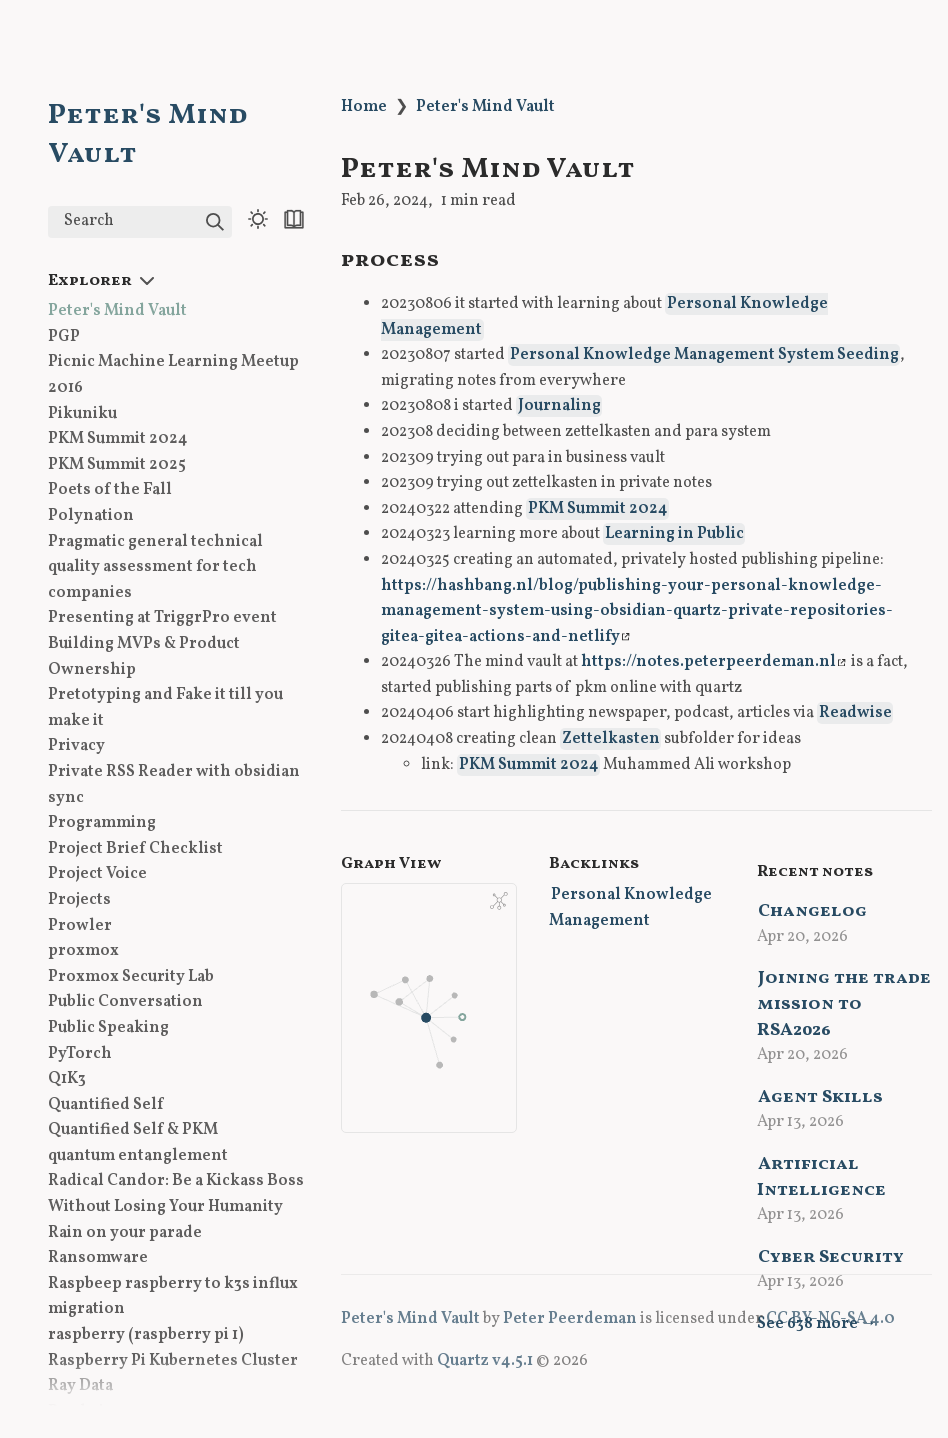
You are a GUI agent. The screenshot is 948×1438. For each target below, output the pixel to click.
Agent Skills (820, 1097)
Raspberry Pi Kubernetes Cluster (173, 1361)
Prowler (80, 926)
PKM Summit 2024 (118, 439)
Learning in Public (674, 534)
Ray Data (80, 1386)
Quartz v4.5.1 (485, 1361)
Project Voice (97, 874)
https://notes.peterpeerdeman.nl (713, 662)
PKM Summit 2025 (117, 465)
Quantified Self (105, 1105)
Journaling (559, 406)
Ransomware (98, 1258)
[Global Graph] (499, 901)
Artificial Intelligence (821, 1177)
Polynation (91, 516)
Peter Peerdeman (570, 1319)
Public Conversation (125, 1002)
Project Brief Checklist (135, 849)
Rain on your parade (125, 1233)
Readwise (855, 713)
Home (364, 107)
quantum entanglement (138, 1156)
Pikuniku (82, 414)
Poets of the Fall (110, 490)
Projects (79, 900)
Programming (102, 823)
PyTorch (80, 1054)
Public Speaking (108, 1028)
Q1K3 (67, 1079)
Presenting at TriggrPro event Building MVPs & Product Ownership (162, 643)
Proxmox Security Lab (131, 977)
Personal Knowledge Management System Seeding (704, 355)
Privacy (76, 746)
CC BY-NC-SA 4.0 (830, 1319)
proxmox (83, 951)
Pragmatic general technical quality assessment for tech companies (155, 567)
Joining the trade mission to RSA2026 (844, 1004)
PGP (64, 337)
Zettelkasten (611, 739)
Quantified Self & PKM (133, 1130)
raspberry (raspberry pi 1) (146, 1335)
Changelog (812, 911)
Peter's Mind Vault (117, 311)
